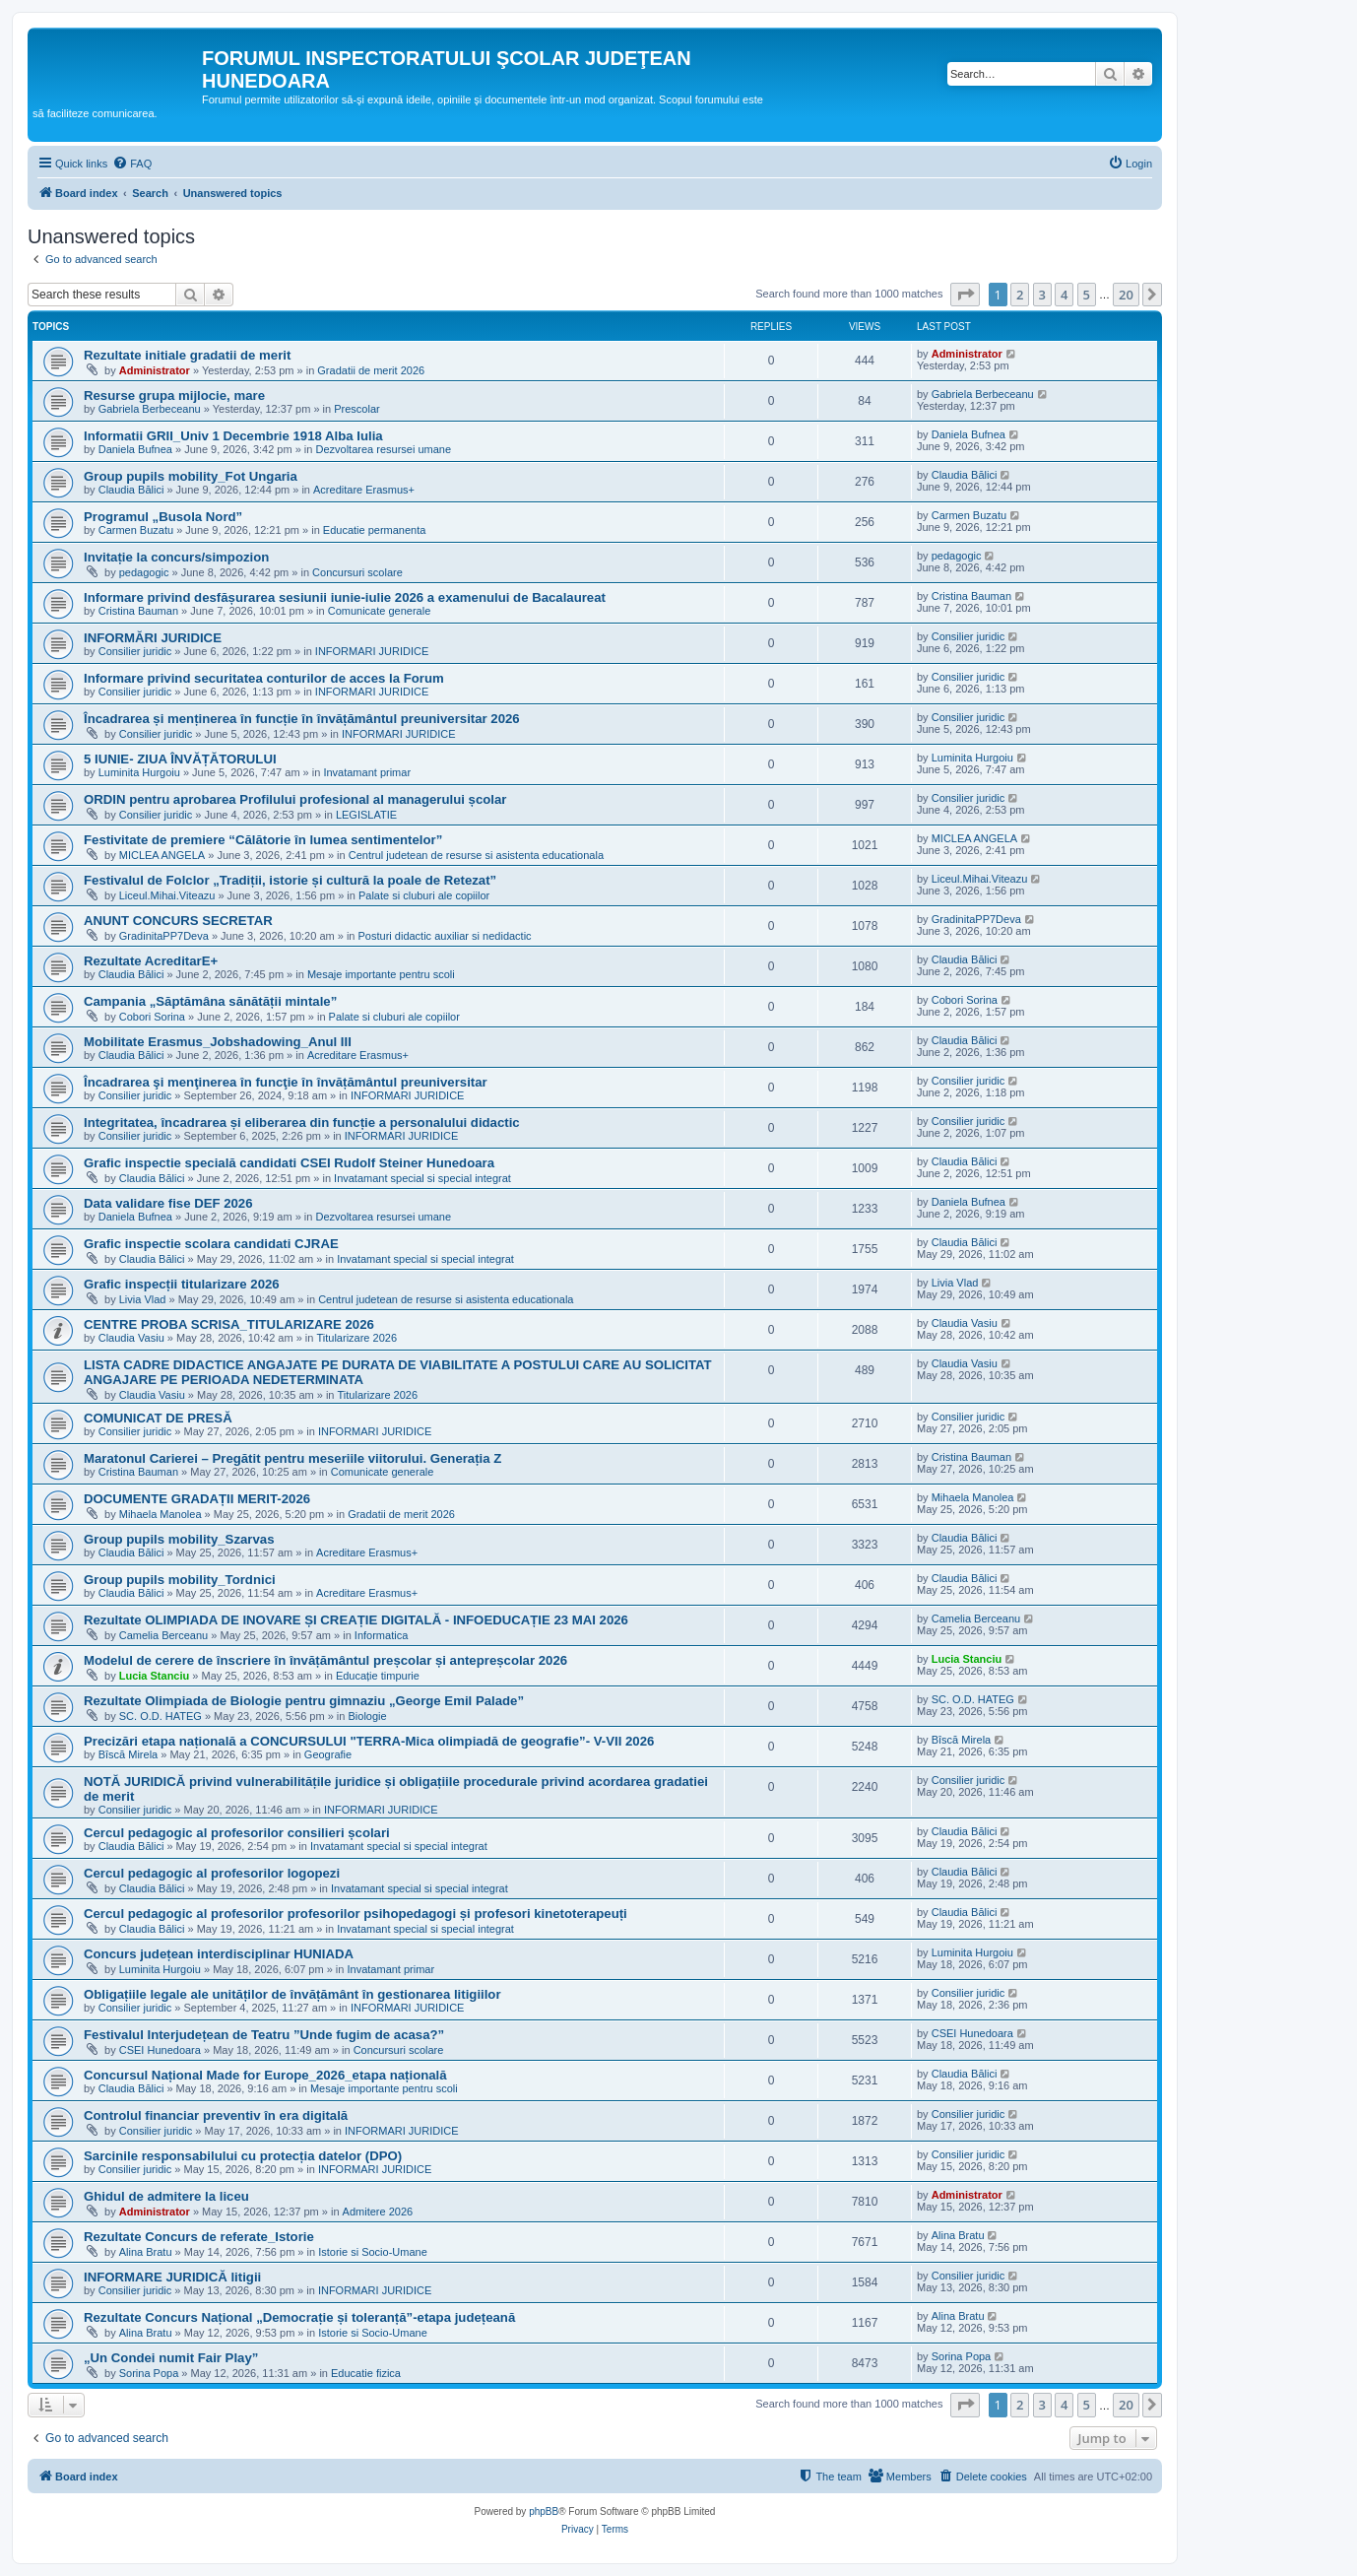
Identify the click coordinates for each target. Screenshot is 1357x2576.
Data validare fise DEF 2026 (168, 1203)
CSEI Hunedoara (160, 2050)
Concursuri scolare (357, 572)
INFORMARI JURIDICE (372, 651)
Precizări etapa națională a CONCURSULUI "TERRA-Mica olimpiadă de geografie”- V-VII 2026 (369, 1741)
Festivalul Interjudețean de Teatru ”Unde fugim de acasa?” (264, 2034)
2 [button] (1019, 294)
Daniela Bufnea (135, 449)
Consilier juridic (135, 651)
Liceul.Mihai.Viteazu (167, 895)
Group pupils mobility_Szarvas (179, 1539)
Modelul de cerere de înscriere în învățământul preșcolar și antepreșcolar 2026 (325, 1660)
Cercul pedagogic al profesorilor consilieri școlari (237, 1832)
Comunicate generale (379, 611)
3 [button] (1042, 294)
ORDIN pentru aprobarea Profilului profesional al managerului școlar (295, 799)
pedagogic (144, 572)
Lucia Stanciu (154, 1676)
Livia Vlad (142, 1299)
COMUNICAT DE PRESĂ (158, 1418)
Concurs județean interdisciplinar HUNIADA (219, 1954)
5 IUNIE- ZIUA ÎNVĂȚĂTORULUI (180, 759)
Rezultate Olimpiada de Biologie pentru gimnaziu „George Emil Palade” (304, 1700)
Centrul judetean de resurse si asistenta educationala (476, 855)
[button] (965, 294)
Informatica (381, 1635)
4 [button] (1064, 294)
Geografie (328, 1754)
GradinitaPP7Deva (164, 936)
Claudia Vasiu (131, 1338)
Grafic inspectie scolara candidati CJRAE (211, 1243)
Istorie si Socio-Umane (372, 2252)
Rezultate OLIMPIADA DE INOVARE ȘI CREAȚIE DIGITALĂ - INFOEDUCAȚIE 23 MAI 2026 (356, 1620)
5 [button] (1086, 294)
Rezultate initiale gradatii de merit (187, 355)
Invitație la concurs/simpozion (176, 557)
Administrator (154, 370)
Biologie (367, 1716)
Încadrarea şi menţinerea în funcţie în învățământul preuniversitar (285, 1082)
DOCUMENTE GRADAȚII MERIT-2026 (197, 1498)
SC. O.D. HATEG (160, 1716)
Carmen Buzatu (135, 530)
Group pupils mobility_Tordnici (180, 1579)
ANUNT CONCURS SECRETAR (178, 920)
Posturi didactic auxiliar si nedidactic (445, 936)
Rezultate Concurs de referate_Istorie (199, 2236)
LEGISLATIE (366, 815)
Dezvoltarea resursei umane (383, 449)
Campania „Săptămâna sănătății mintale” (210, 1001)
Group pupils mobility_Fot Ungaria (190, 476)
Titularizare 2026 (356, 1338)
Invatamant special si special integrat (422, 1178)
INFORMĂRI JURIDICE (153, 637)
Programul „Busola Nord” (163, 516)
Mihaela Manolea (160, 1514)
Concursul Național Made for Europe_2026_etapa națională (265, 2075)
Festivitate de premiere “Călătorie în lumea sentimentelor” (263, 839)
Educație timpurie (378, 1676)
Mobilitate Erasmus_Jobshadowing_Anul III (218, 1041)
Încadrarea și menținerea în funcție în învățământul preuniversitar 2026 (302, 718)
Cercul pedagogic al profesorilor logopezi (212, 1873)
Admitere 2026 (378, 2211)
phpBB (543, 2511)
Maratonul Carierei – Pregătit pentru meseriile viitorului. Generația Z (292, 1458)
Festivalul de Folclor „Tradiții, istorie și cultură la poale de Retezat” (290, 880)
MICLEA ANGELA (162, 855)
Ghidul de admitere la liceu (166, 2196)
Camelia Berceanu (164, 1635)
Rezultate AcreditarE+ (151, 961)
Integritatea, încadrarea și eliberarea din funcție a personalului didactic (302, 1122)
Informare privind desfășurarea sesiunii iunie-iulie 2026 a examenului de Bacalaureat (345, 597)
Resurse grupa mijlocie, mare (174, 395)
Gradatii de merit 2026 (370, 370)
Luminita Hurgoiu (139, 772)
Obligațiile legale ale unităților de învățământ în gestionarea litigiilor (292, 1994)
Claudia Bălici (131, 489)
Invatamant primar (367, 772)
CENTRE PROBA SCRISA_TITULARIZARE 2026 (229, 1324)
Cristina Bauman (138, 611)
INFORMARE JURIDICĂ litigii (172, 2277)
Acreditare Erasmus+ (364, 489)
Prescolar (356, 409)
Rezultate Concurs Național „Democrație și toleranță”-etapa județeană (299, 2317)
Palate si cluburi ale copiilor (423, 895)
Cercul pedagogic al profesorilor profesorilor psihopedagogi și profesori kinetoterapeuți (355, 1913)
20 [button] (1126, 294)
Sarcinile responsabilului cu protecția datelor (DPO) (243, 2155)
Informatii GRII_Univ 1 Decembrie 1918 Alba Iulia (233, 436)
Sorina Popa (149, 2373)
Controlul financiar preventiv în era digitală (216, 2115)
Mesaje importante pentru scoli (381, 974)
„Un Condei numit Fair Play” (171, 2357)
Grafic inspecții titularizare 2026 (182, 1284)
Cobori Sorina (152, 1017)
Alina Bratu (145, 2252)
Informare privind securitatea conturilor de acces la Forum (264, 678)
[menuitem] (132, 163)
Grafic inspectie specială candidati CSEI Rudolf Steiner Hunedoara (289, 1163)
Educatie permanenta (374, 530)
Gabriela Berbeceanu (149, 409)
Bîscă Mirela (128, 1754)
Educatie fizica (366, 2373)
